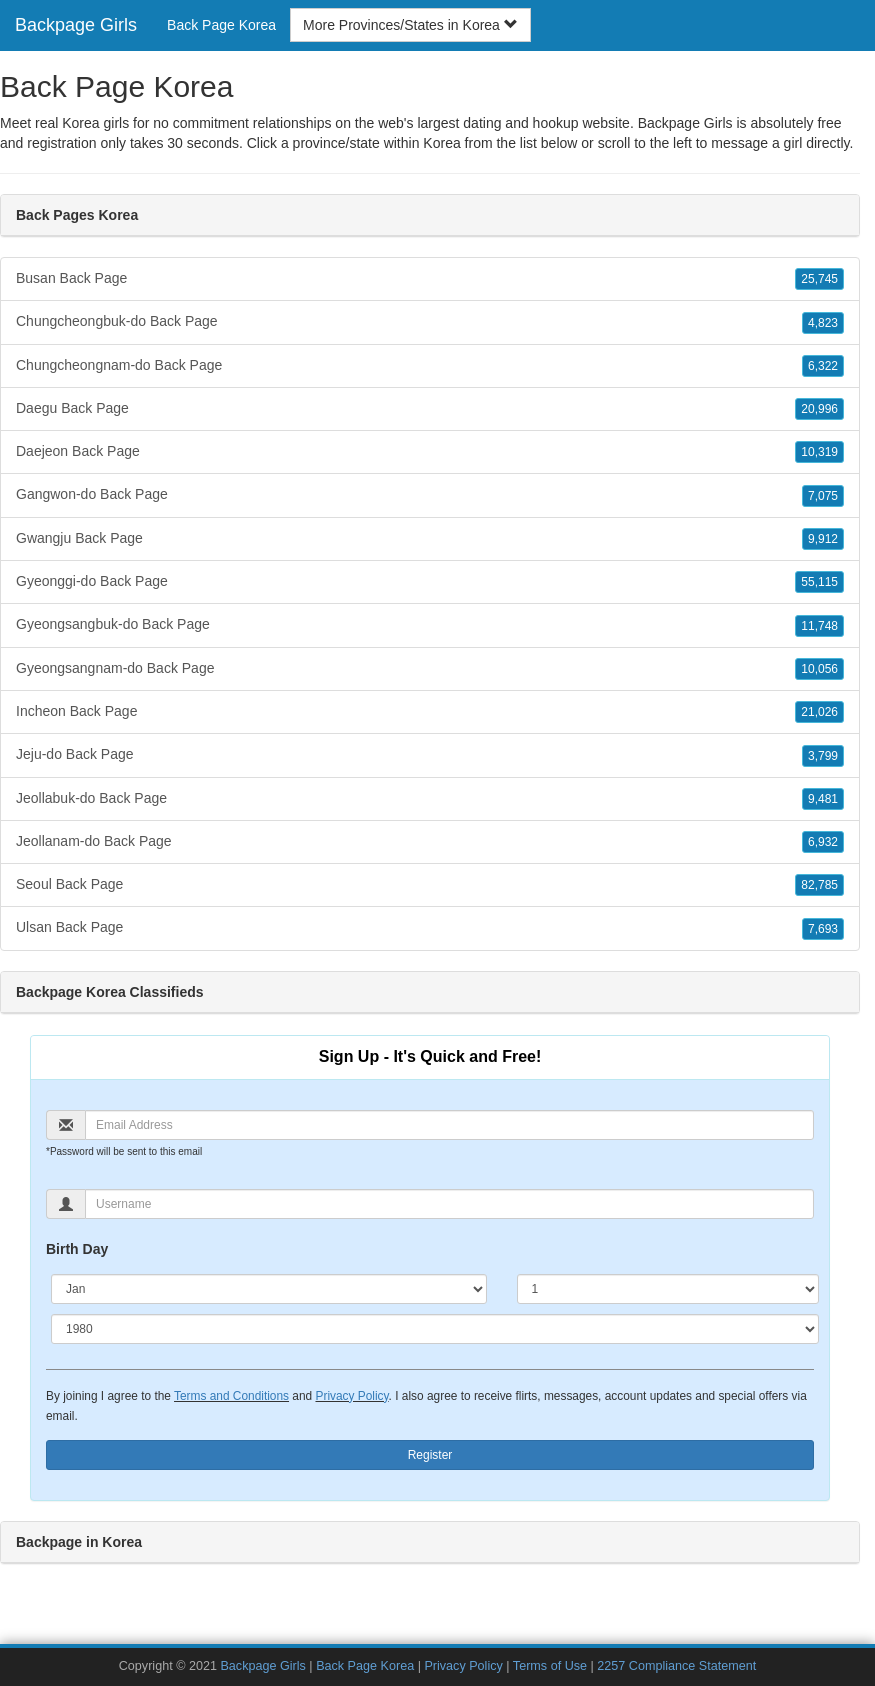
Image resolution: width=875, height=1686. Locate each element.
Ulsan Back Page (430, 928)
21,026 (819, 712)
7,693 (823, 929)
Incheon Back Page (430, 712)
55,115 (819, 582)
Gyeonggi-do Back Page (430, 582)
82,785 (819, 885)
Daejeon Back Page (430, 452)
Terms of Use (550, 1666)
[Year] (435, 1329)
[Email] (449, 1125)
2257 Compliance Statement (676, 1666)
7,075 (823, 496)
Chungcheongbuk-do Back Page (430, 322)
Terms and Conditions (231, 1396)
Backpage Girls (76, 25)
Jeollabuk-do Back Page (430, 799)
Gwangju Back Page (430, 539)
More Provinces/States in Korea (410, 25)
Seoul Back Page (430, 885)
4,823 (823, 323)
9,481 (823, 799)
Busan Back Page (430, 279)
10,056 (819, 669)
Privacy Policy (351, 1396)
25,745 (819, 279)
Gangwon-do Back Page (430, 495)
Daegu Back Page (430, 409)
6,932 (823, 842)
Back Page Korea (221, 25)
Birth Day (77, 1249)
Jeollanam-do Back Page (430, 842)
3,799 (823, 756)
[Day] (668, 1289)
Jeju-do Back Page (430, 755)
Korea (441, 143)
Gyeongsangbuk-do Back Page (430, 625)
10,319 (819, 452)
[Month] (269, 1289)
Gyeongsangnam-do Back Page (430, 669)
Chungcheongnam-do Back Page (430, 366)
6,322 (823, 366)
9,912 (823, 539)
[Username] (449, 1204)
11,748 (819, 626)
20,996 (819, 409)
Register (430, 1455)
